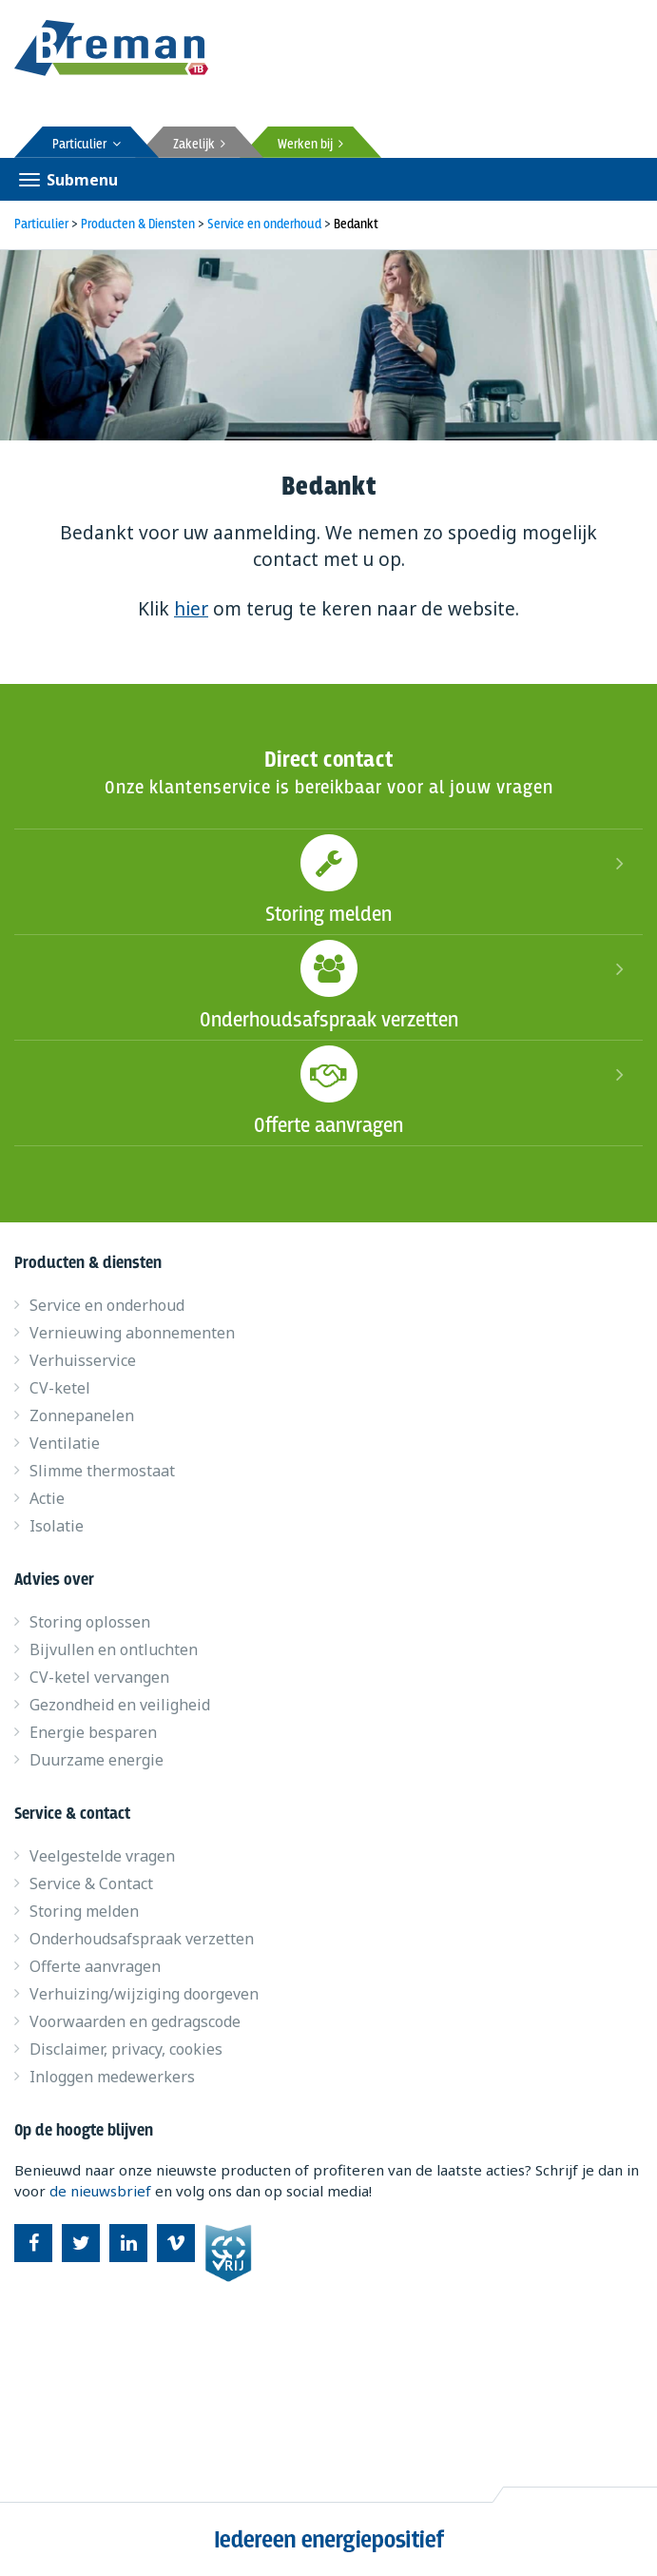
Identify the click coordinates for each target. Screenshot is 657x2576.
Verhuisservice (82, 1360)
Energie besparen (93, 1732)
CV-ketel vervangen (99, 1677)
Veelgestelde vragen (102, 1855)
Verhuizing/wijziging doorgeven (144, 1993)
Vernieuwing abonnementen (132, 1332)
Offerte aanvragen (328, 1090)
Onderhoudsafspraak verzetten (328, 984)
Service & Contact (91, 1883)
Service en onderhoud (106, 1305)
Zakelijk (199, 144)
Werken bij (310, 144)
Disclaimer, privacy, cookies (125, 2049)
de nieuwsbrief (100, 2190)
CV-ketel (59, 1387)
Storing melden (328, 878)
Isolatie (56, 1525)
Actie (47, 1498)
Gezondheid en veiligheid (119, 1704)
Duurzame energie (96, 1759)
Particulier (86, 144)
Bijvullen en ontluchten (113, 1649)
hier (191, 608)
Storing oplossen (89, 1621)
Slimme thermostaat (102, 1470)
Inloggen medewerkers (112, 2076)
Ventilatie (64, 1443)
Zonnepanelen (81, 1415)
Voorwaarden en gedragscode (135, 2021)
